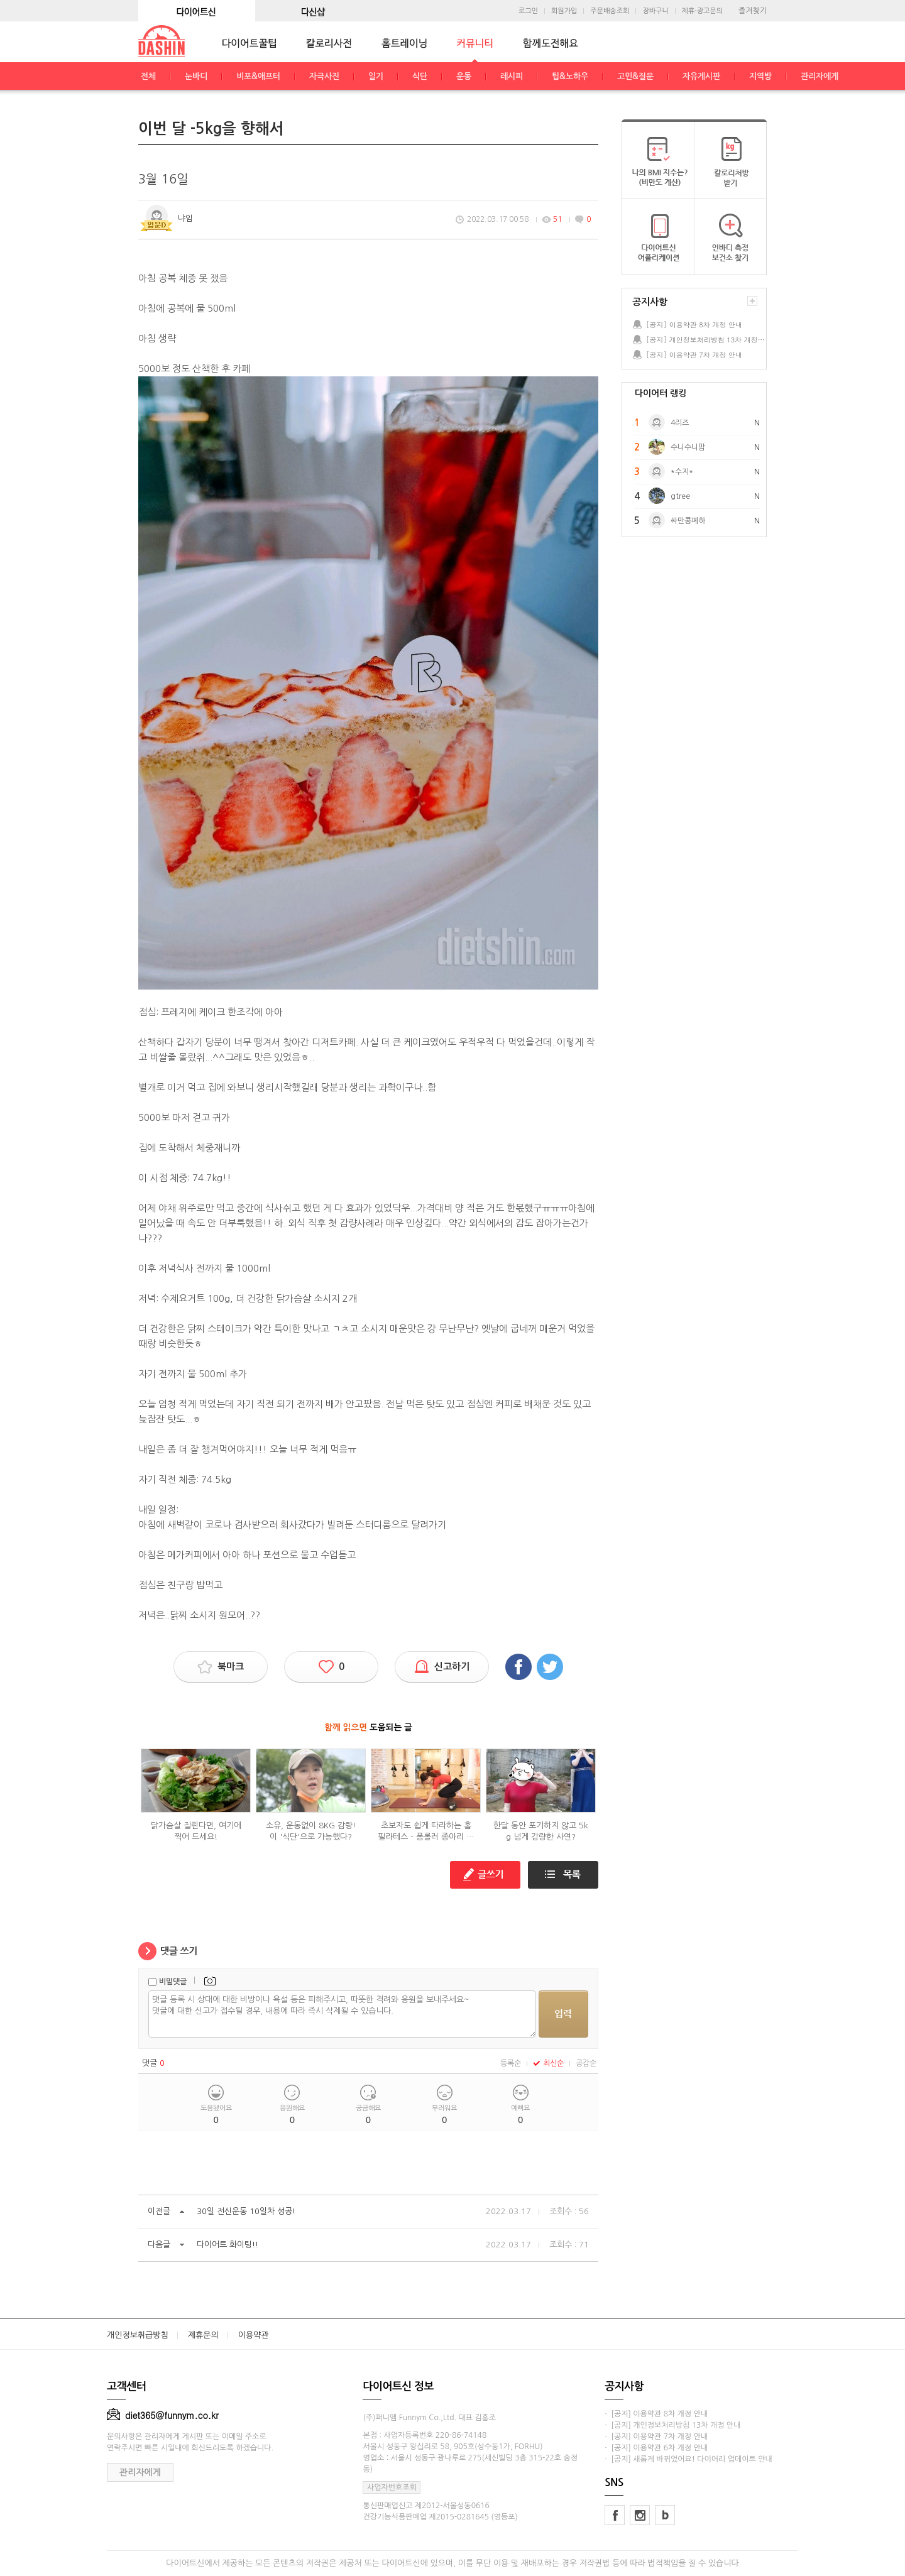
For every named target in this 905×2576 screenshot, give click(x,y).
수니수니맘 (688, 447)
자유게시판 (701, 76)
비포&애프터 (258, 76)
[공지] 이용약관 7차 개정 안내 (694, 354)
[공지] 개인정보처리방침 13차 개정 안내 (705, 339)
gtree (680, 496)
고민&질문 (635, 76)
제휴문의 (203, 2335)
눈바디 (196, 76)
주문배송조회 (609, 11)
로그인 (528, 11)
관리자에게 (819, 76)
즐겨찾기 (752, 10)
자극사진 (324, 76)
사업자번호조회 (392, 2487)
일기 (375, 76)
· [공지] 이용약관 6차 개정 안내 (656, 2448)
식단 (419, 76)
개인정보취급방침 (137, 2335)
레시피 (511, 76)
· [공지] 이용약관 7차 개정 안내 (656, 2436)
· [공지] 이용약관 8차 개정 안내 (656, 2414)
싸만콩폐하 (688, 521)
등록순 (510, 2063)
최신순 (548, 2063)
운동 (463, 76)
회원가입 (564, 11)
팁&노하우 (570, 76)
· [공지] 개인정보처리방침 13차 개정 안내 (672, 2425)
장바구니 (655, 11)
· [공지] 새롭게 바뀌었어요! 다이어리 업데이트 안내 (688, 2459)
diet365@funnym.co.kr (163, 2415)
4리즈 (680, 423)
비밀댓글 (173, 1981)
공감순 (586, 2063)
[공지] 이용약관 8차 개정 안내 (694, 324)
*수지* (682, 472)
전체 (148, 76)
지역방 (760, 76)
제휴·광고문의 (702, 11)
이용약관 (253, 2335)
